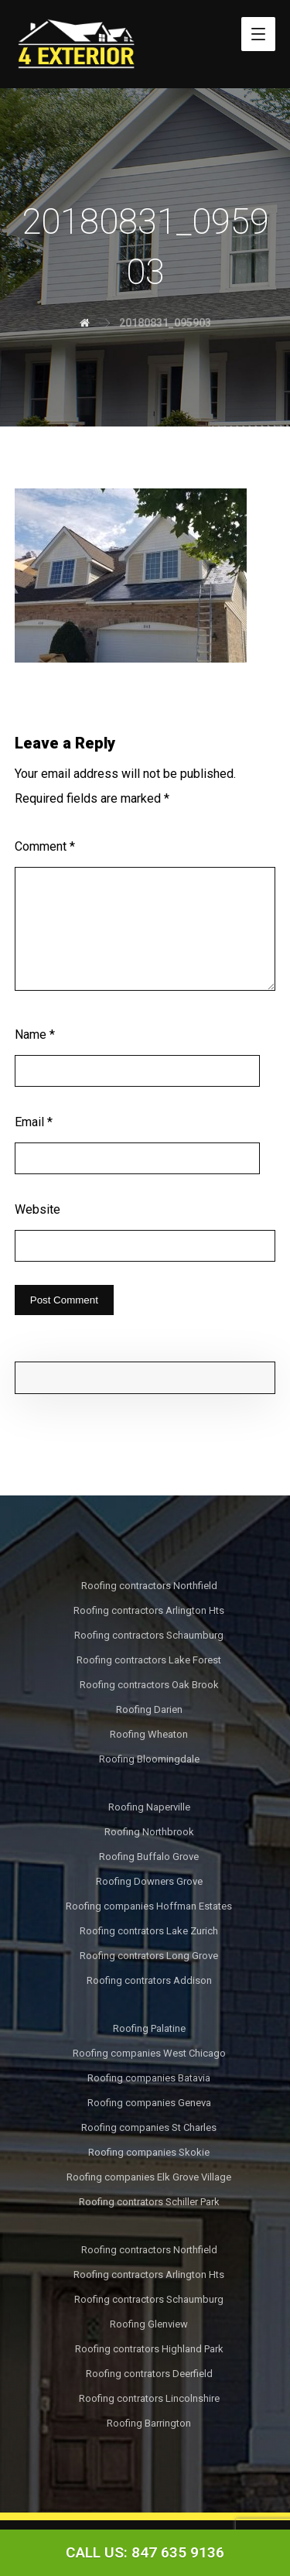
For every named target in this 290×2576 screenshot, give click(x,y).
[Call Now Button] (145, 2553)
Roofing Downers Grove (149, 1881)
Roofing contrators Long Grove (149, 1955)
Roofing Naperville (149, 1807)
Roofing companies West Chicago (149, 2053)
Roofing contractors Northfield (149, 1585)
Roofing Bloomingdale (149, 1759)
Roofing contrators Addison (149, 1980)
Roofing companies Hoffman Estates (149, 1906)
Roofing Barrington (149, 2423)
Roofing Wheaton (149, 1734)
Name (35, 1034)
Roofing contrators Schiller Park (149, 2202)
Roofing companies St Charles (149, 2127)
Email (34, 1122)
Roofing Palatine (149, 2028)
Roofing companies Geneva (149, 2102)
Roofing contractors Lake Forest (149, 1660)
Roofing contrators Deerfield (149, 2373)
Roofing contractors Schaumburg (148, 1635)
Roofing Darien (149, 1709)
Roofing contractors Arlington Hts (148, 1610)
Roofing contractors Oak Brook (149, 1684)
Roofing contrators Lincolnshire (149, 2398)
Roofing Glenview (149, 2324)
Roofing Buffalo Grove (149, 1856)
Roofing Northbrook (149, 1832)
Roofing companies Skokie (149, 2152)
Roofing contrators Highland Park (149, 2349)
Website (37, 1209)
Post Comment (64, 1300)
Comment (45, 846)
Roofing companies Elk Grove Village (149, 2177)
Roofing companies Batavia (148, 2078)
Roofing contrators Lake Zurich (149, 1931)
